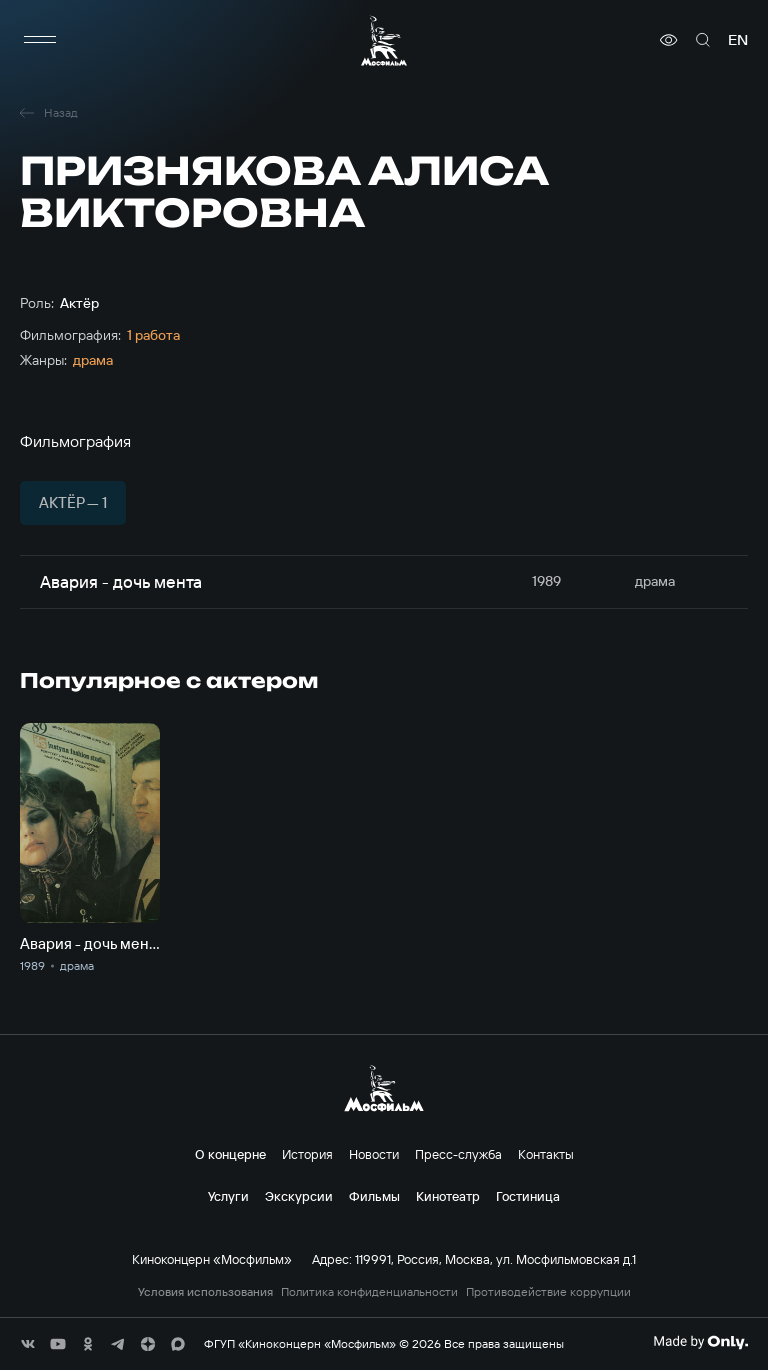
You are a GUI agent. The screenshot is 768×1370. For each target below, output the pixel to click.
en (738, 40)
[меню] (40, 40)
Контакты (546, 1154)
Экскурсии (299, 1196)
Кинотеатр (448, 1196)
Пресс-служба (458, 1154)
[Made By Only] (700, 1342)
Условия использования (205, 1292)
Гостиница (528, 1196)
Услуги (228, 1196)
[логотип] (384, 40)
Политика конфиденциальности (369, 1292)
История (307, 1154)
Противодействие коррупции (548, 1292)
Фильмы (374, 1196)
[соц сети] (28, 1344)
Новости (374, 1154)
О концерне (230, 1154)
